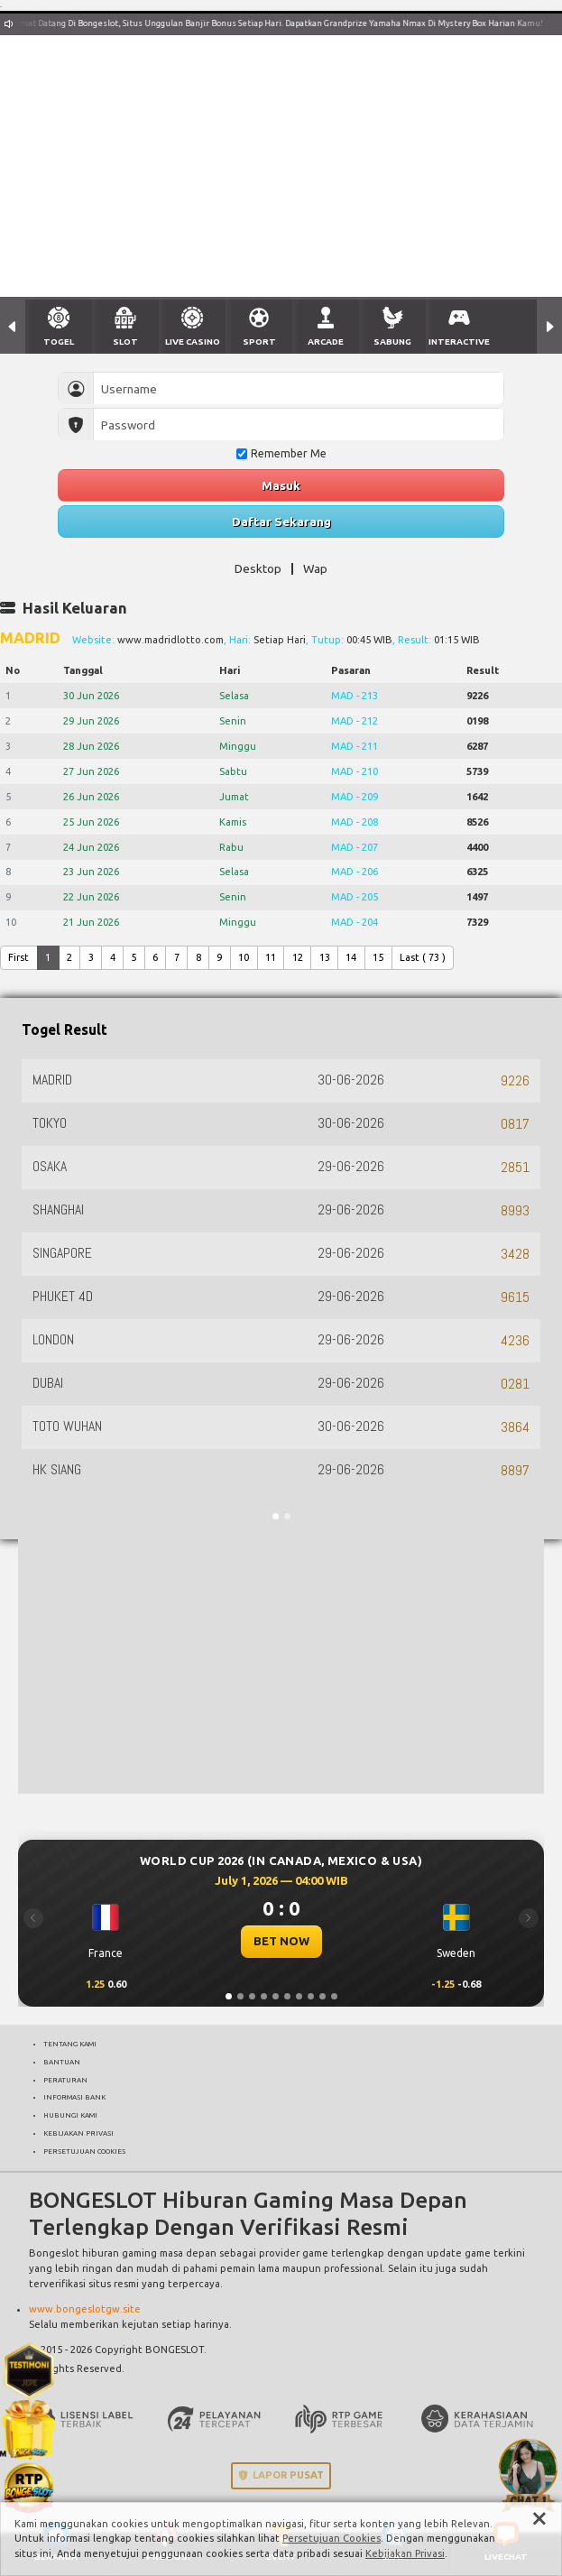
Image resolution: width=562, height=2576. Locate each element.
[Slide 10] (334, 1996)
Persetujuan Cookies (331, 2538)
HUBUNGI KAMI (70, 2115)
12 (297, 957)
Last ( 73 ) (423, 957)
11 (270, 957)
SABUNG (392, 341)
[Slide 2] (240, 1996)
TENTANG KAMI (70, 2043)
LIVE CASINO (192, 341)
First (18, 957)
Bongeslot (54, 2253)
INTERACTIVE (459, 341)
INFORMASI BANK (74, 2097)
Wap (315, 568)
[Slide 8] (311, 1996)
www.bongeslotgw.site (85, 2309)
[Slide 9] (322, 1996)
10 (243, 957)
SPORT (259, 341)
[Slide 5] (275, 1996)
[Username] (298, 388)
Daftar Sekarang (281, 521)
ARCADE (326, 341)
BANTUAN (61, 2061)
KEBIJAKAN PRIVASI (78, 2133)
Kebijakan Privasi (405, 2553)
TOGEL (58, 341)
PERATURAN (65, 2079)
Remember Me (281, 453)
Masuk (281, 485)
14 (350, 957)
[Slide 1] (229, 1996)
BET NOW (281, 1940)
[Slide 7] (299, 1996)
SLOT (125, 341)
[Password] (298, 424)
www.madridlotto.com (170, 639)
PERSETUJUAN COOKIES (84, 2151)
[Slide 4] (264, 1996)
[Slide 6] (287, 1996)
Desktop (258, 568)
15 (378, 957)
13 (324, 957)
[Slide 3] (252, 1996)
